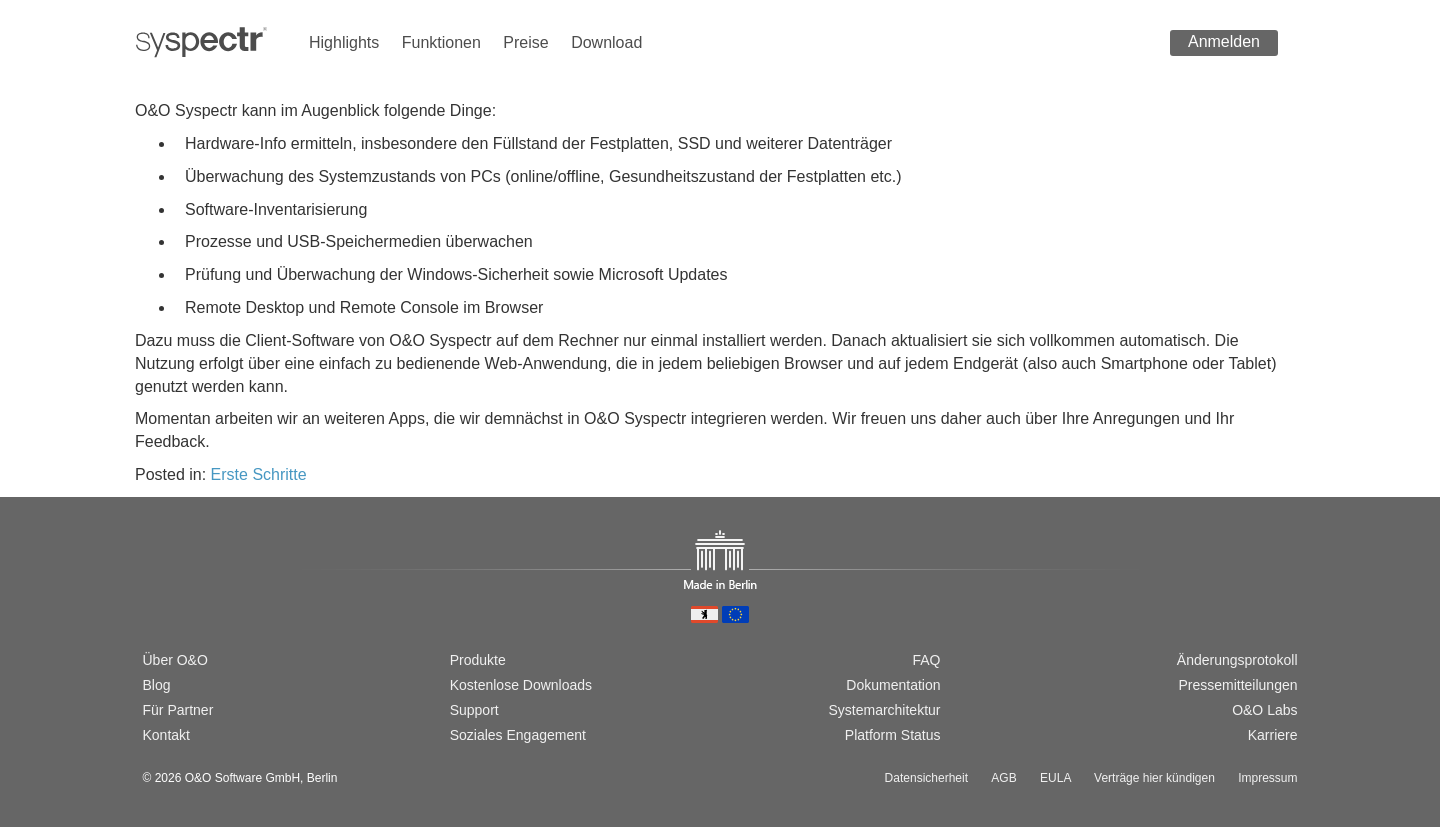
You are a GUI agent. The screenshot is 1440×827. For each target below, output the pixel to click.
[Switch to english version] (184, 591)
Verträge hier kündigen (1154, 778)
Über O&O (175, 660)
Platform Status (893, 735)
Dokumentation (893, 685)
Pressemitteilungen (1237, 685)
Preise (525, 42)
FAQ (926, 660)
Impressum (1267, 778)
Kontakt (166, 735)
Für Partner (178, 710)
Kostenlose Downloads (521, 685)
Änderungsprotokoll (1237, 660)
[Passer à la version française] (216, 591)
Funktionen (441, 42)
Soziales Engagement (518, 735)
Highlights (344, 42)
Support (474, 710)
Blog (157, 685)
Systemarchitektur (884, 710)
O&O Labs (1264, 710)
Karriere (1273, 735)
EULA (1055, 778)
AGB (1003, 778)
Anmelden (1224, 41)
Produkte (478, 660)
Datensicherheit (926, 778)
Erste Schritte (259, 474)
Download (606, 42)
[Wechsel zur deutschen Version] (152, 591)
